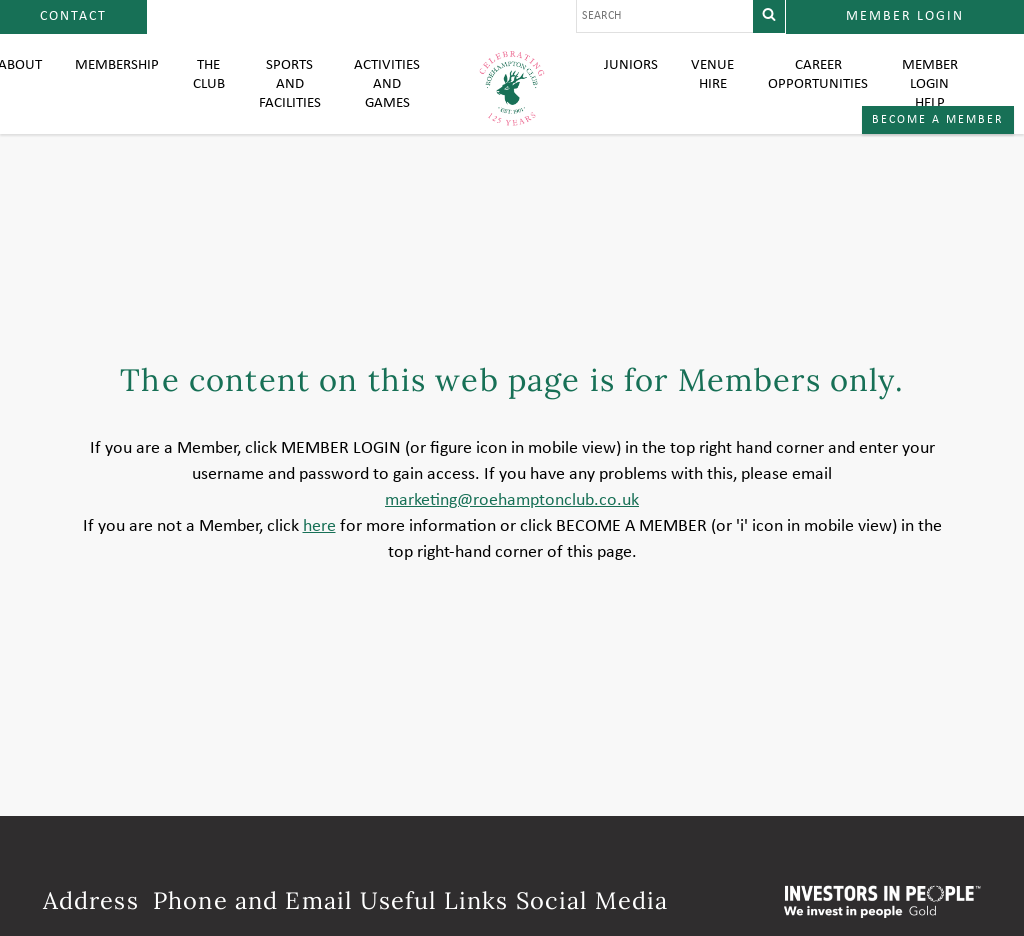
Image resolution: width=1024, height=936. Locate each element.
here (319, 566)
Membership (108, 80)
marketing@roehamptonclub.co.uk (512, 540)
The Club (203, 90)
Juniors (631, 80)
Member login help (937, 100)
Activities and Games (386, 100)
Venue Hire (713, 90)
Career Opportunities (821, 90)
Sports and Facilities (286, 100)
